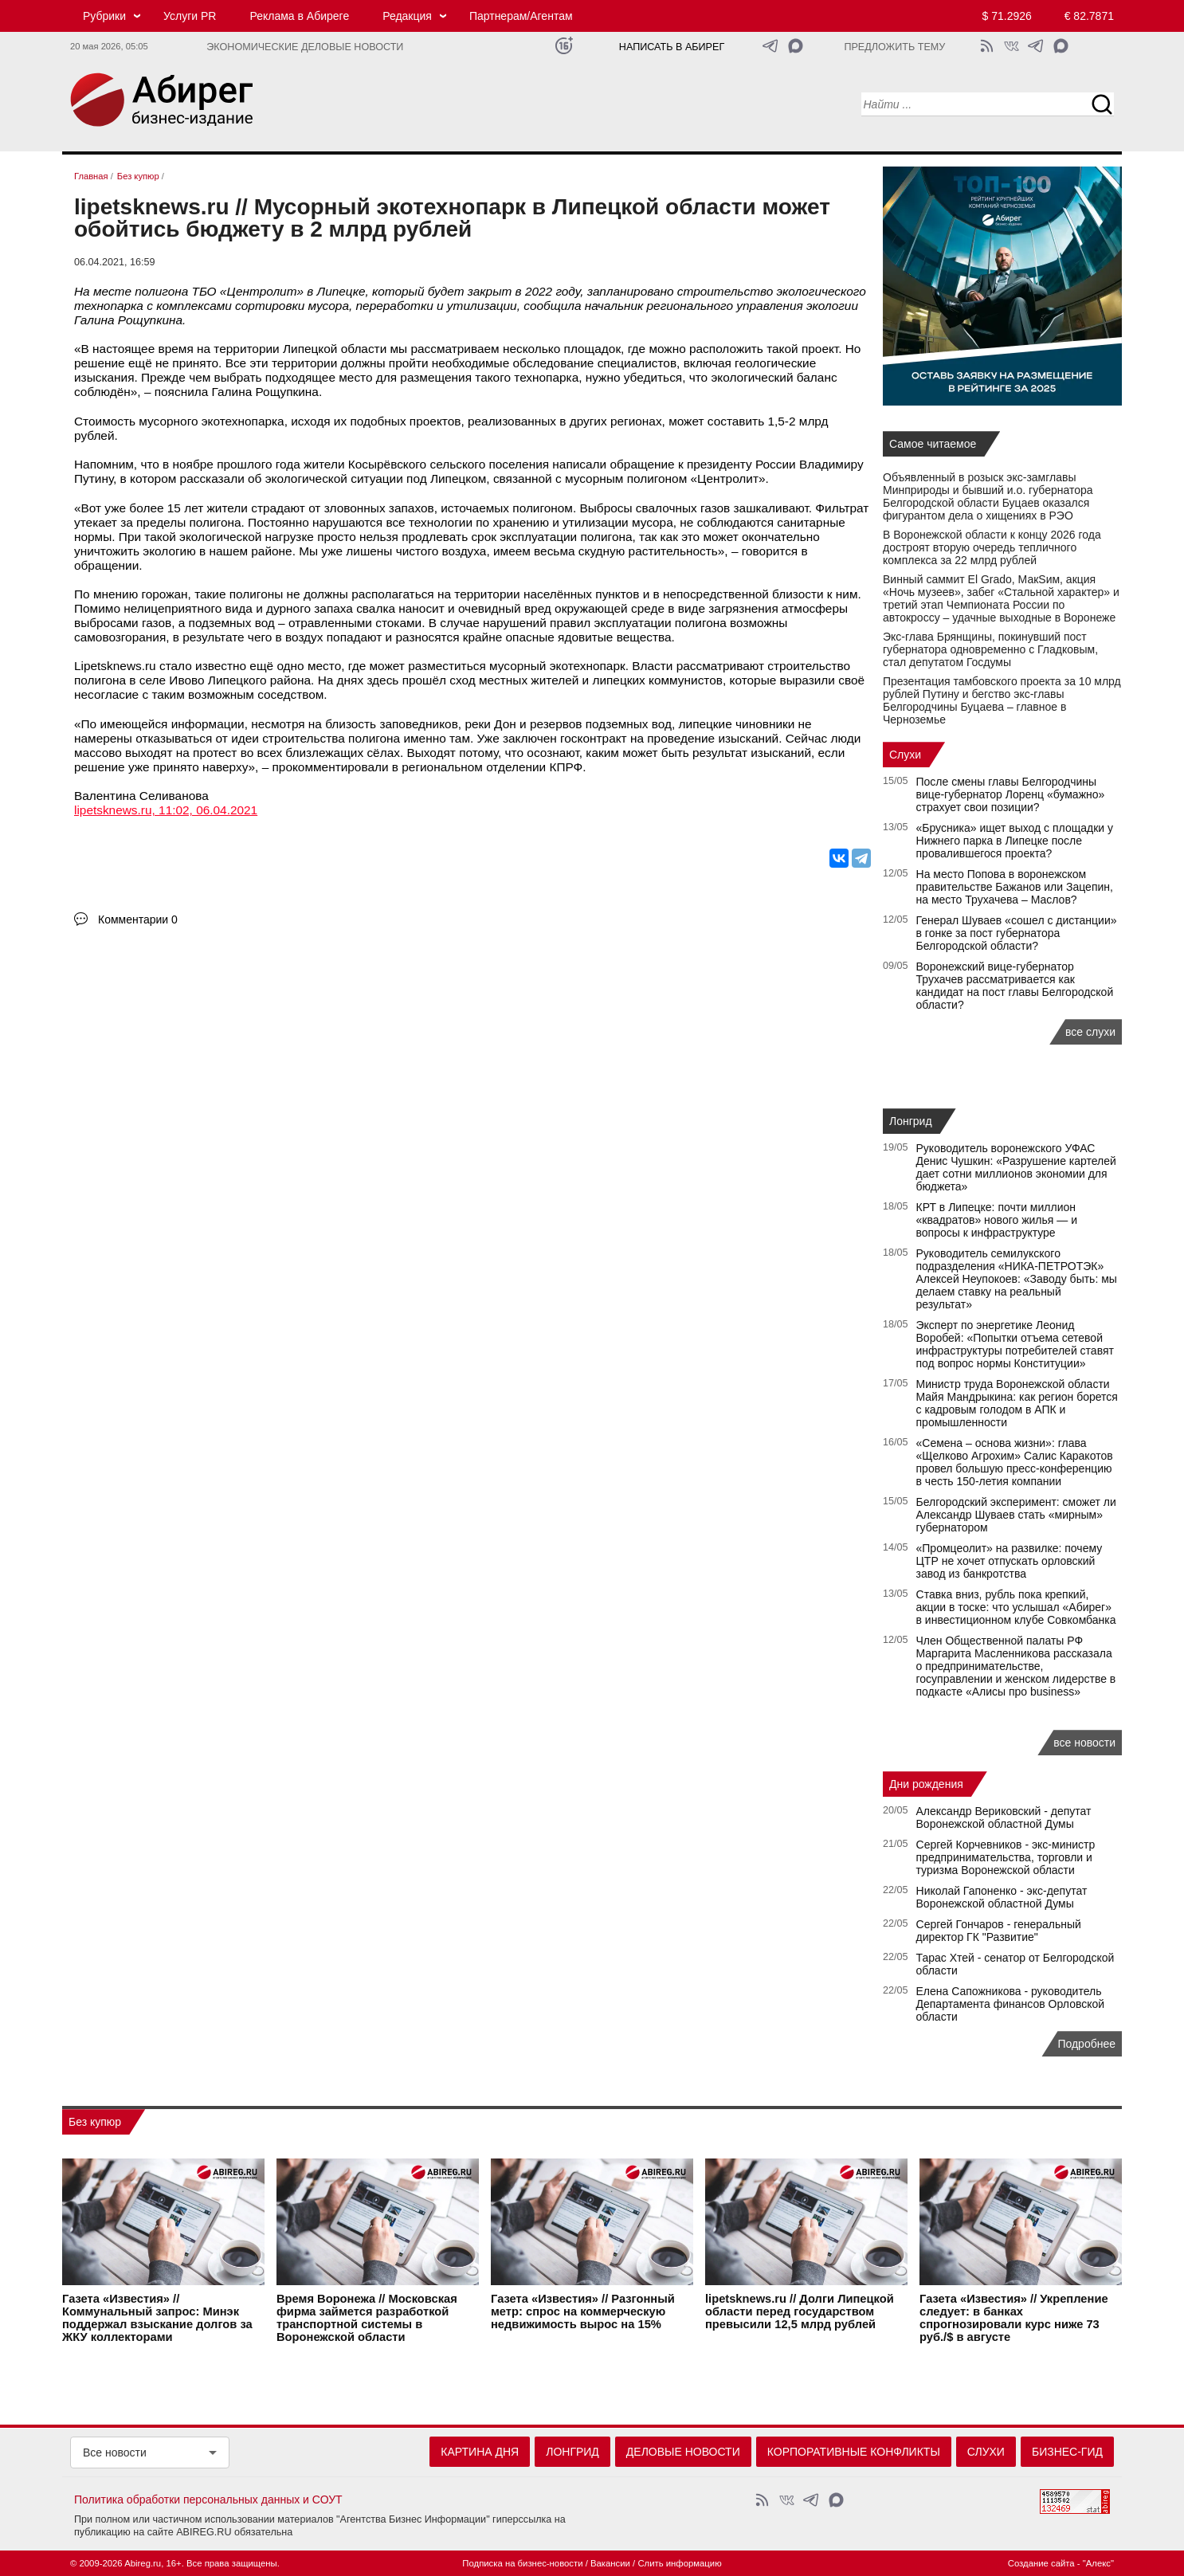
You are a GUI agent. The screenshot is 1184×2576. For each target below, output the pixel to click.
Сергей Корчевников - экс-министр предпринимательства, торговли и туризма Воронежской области (1006, 1857)
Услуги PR (189, 16)
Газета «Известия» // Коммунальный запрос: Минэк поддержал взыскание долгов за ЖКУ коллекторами (157, 2318)
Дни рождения (926, 1784)
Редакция (407, 16)
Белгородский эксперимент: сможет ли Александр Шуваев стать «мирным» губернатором (1016, 1515)
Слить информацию (679, 2563)
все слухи (1090, 1031)
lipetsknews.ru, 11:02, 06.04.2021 (165, 810)
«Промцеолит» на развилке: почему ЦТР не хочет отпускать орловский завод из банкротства (1009, 1561)
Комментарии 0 (138, 919)
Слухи (905, 754)
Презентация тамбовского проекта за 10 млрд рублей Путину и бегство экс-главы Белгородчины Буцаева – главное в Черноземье (1002, 700)
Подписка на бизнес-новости (522, 2563)
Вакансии (610, 2563)
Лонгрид (910, 1121)
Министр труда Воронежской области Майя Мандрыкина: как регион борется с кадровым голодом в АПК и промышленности (1017, 1403)
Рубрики (104, 16)
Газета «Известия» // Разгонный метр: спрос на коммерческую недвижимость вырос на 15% (583, 2312)
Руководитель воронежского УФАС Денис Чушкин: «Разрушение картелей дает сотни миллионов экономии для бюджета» (1016, 1167)
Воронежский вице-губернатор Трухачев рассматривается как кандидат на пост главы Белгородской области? (1015, 985)
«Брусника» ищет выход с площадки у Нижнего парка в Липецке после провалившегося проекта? (1014, 840)
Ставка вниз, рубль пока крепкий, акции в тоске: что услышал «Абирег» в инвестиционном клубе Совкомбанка (1016, 1607)
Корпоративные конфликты (853, 2451)
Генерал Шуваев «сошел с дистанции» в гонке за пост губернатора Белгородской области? (1016, 933)
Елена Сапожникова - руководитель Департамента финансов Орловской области (1010, 2004)
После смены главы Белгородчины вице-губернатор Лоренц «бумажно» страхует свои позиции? (1010, 794)
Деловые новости (683, 2451)
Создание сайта (1041, 2563)
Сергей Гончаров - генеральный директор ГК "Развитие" (998, 1930)
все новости (1084, 1742)
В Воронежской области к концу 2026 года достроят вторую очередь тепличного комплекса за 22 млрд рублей (992, 547)
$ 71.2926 (1007, 16)
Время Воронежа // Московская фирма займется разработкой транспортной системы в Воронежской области (366, 2318)
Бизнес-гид (1067, 2451)
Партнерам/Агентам (521, 16)
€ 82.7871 (1089, 16)
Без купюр (95, 2121)
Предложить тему (894, 47)
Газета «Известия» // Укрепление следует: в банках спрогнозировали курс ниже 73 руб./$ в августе (1013, 2318)
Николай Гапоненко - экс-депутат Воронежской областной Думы (1002, 1897)
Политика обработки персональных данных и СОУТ (208, 2499)
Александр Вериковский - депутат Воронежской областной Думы (1004, 1817)
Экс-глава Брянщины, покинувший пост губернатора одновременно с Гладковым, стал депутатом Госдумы (990, 649)
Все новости (115, 2452)
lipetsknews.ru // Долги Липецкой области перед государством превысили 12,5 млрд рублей (799, 2312)
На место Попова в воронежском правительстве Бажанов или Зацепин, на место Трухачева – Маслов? (1014, 887)
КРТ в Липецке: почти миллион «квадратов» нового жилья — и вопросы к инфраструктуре (996, 1220)
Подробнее (1086, 2043)
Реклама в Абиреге (299, 16)
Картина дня (480, 2451)
